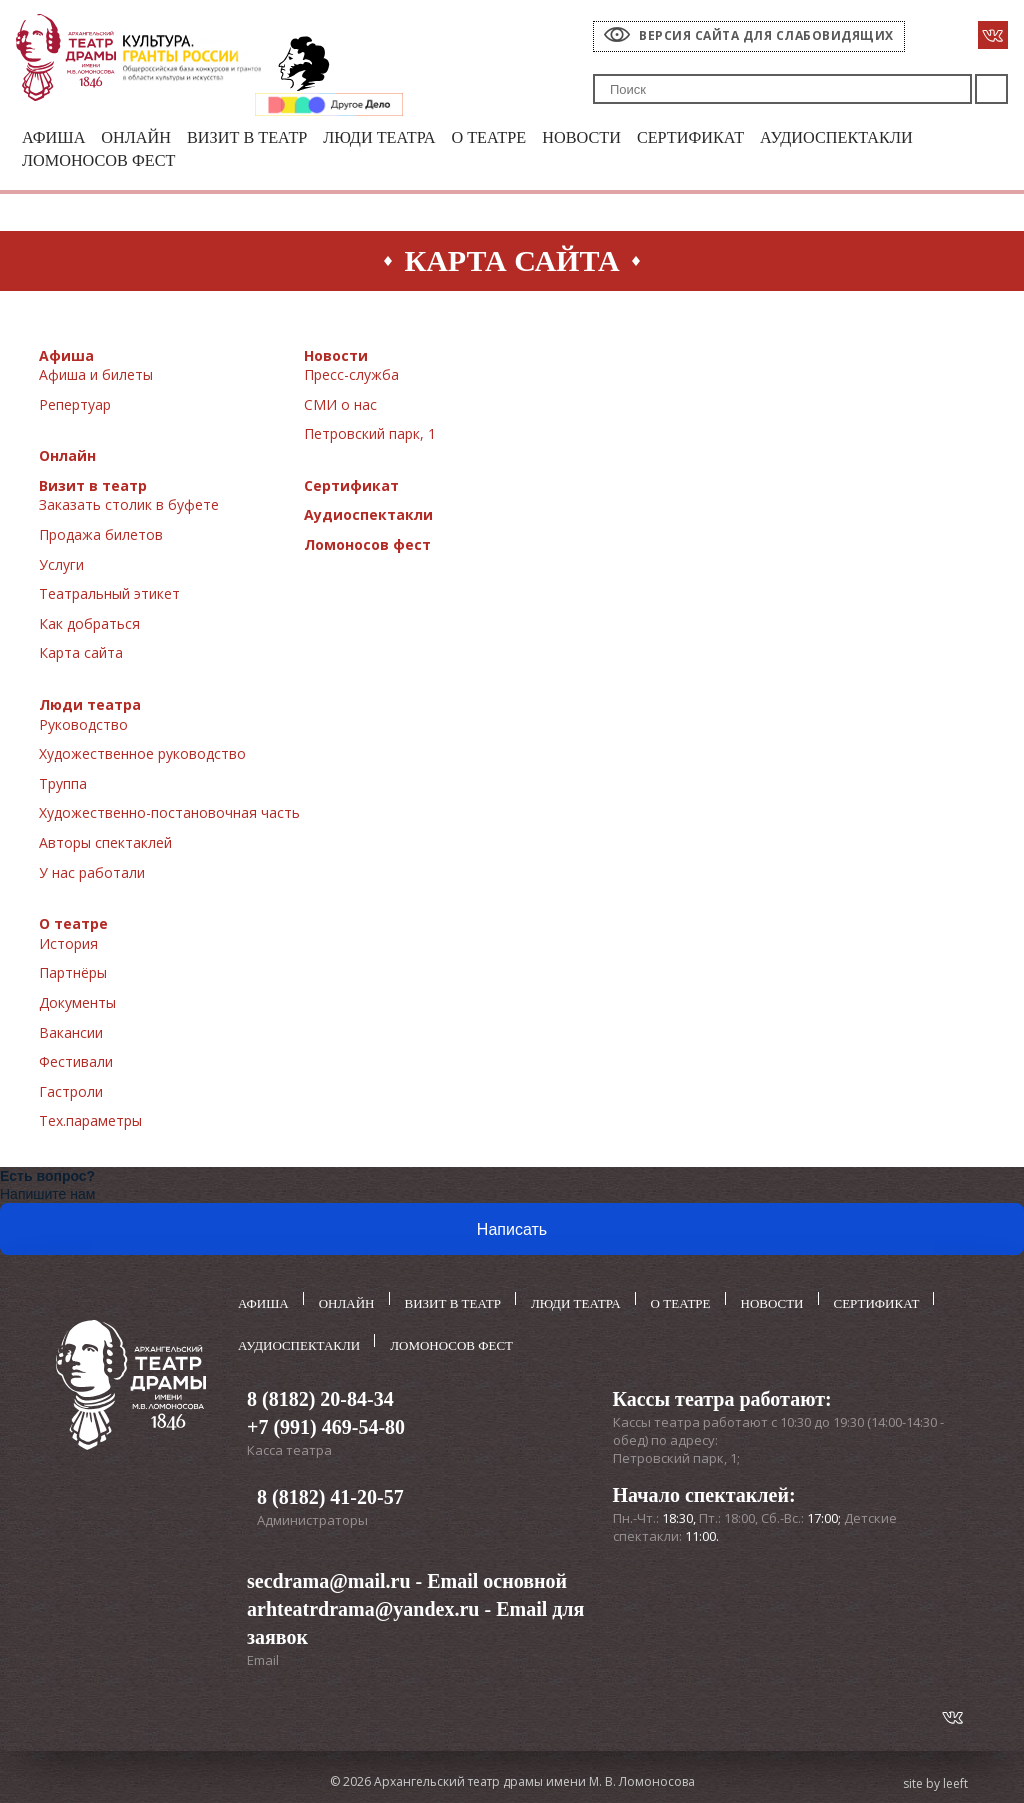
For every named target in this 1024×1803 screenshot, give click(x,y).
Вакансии (71, 1034)
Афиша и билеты (96, 376)
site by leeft (935, 1781)
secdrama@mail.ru (329, 1578)
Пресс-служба (351, 376)
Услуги (61, 566)
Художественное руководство (142, 755)
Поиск (991, 89)
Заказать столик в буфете (129, 507)
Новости (604, 138)
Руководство (83, 726)
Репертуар (75, 406)
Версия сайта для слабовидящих (766, 35)
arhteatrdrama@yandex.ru (363, 1606)
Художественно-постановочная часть (169, 815)
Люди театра (393, 138)
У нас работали (92, 874)
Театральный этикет (109, 595)
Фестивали (76, 1063)
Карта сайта (81, 655)
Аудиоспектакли (870, 138)
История (68, 945)
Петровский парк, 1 (370, 435)
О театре (508, 138)
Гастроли (71, 1093)
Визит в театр (256, 138)
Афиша (55, 138)
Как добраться (89, 625)
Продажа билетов (101, 536)
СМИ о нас (340, 406)
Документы (77, 1004)
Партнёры (73, 974)
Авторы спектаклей (105, 844)
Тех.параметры (90, 1122)
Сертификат (717, 138)
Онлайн (140, 138)
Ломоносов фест (102, 162)
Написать (512, 1231)
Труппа (63, 785)
